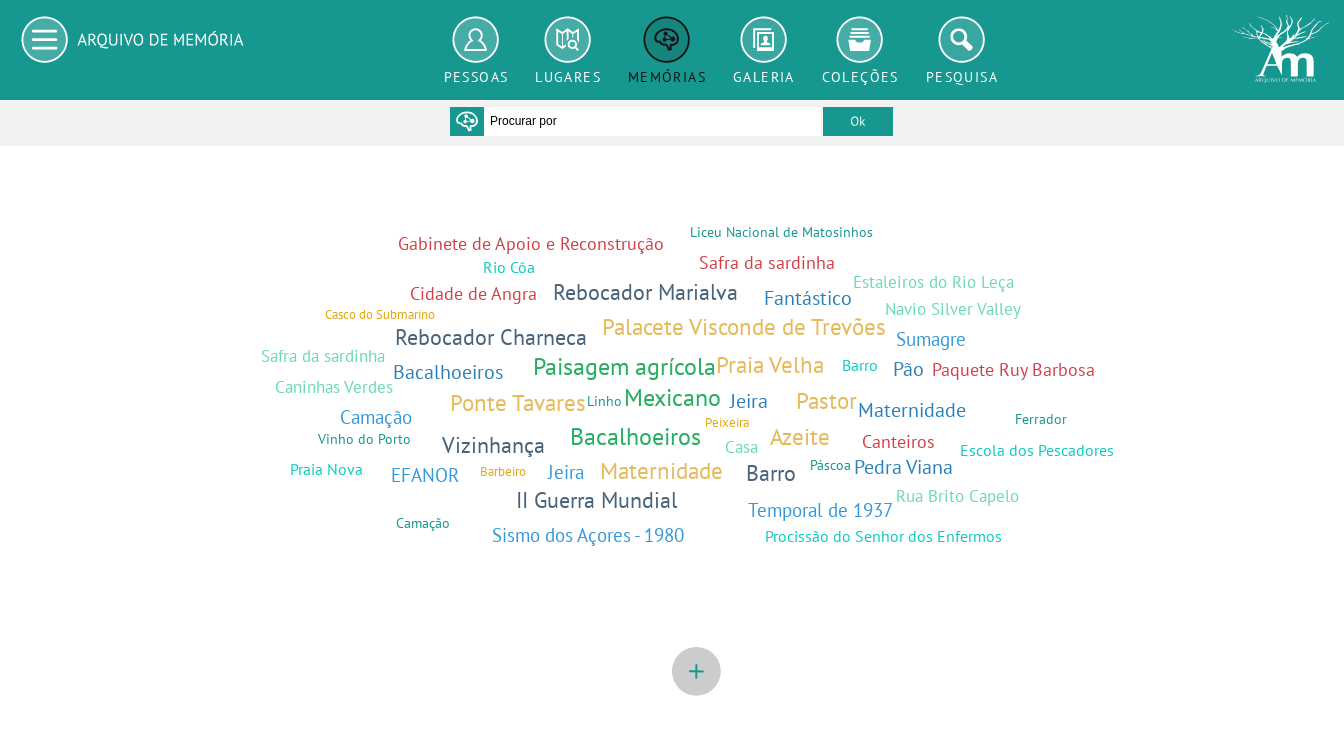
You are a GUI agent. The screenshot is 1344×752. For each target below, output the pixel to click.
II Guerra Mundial (596, 500)
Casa (741, 447)
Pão (908, 368)
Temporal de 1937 (820, 509)
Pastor (826, 400)
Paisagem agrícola (624, 366)
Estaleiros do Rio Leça (933, 282)
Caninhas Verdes (334, 387)
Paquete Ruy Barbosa (1013, 369)
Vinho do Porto (364, 438)
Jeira (749, 400)
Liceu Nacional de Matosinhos (781, 231)
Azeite (800, 436)
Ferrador (1041, 418)
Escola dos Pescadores (1037, 450)
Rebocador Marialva (645, 292)
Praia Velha (770, 364)
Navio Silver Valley (953, 309)
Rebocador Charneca (491, 337)
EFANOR (425, 474)
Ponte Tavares (518, 402)
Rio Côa (509, 267)
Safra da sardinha (767, 262)
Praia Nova (326, 469)
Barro (771, 473)
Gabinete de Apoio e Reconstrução (531, 243)
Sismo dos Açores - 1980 (588, 534)
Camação (376, 416)
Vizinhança (493, 445)
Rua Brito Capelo (957, 496)
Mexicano (672, 397)
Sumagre (931, 338)
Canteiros (898, 441)
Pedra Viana (903, 466)
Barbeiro (503, 471)
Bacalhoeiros (635, 436)
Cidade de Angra (473, 293)
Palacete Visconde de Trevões (744, 326)
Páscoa (830, 464)
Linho (604, 400)
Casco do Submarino (380, 314)
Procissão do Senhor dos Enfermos (883, 536)
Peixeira (727, 422)
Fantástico (808, 297)
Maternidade (661, 470)
